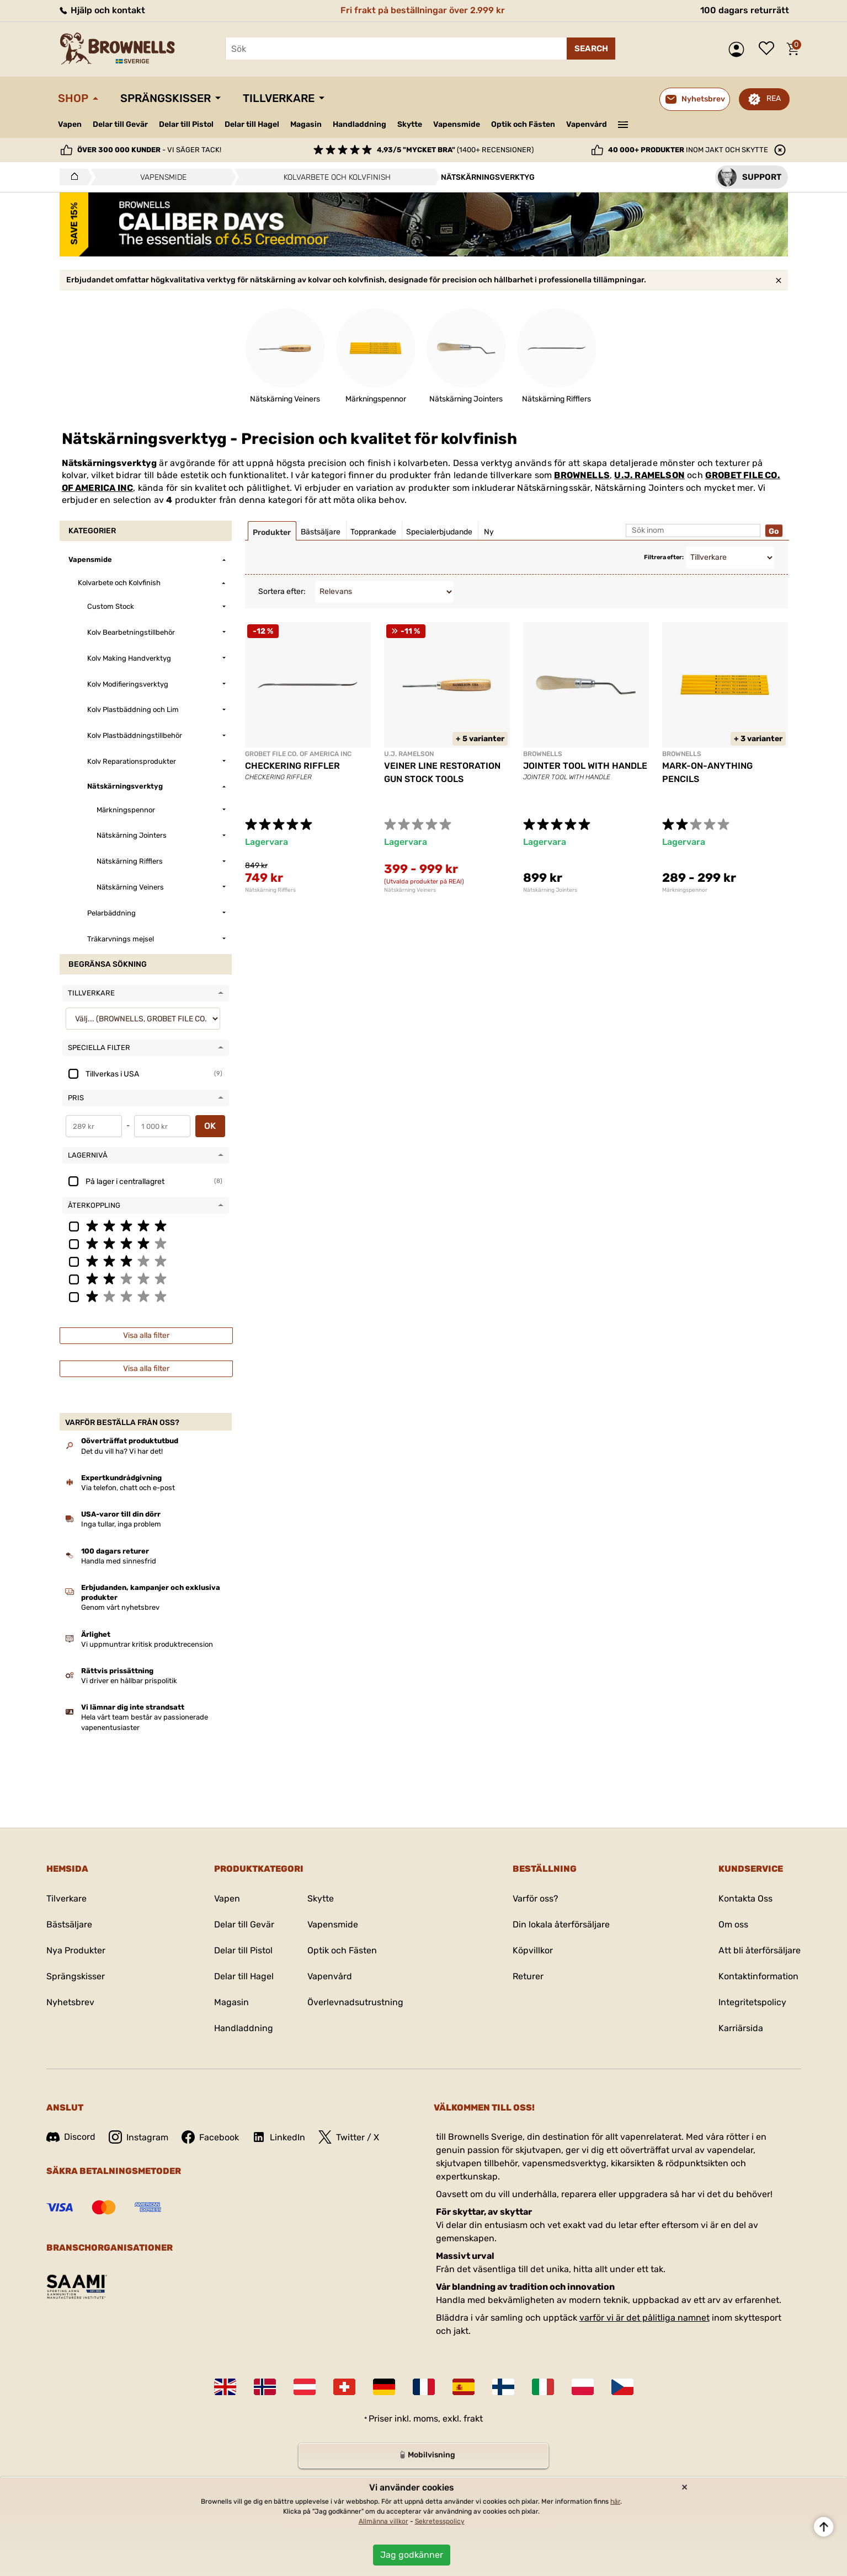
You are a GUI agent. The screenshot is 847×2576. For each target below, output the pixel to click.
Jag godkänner (411, 2555)
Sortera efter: (282, 591)
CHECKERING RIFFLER (292, 766)
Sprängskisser (165, 98)
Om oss (733, 1924)
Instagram (138, 2137)
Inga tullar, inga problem (121, 1524)
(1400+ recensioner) (455, 150)
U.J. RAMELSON (649, 475)
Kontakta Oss (745, 1898)
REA (773, 98)
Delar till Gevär (120, 124)
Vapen (70, 124)
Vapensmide (456, 124)
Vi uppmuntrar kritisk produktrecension (147, 1644)
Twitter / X (348, 2137)
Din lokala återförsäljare (561, 1924)
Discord (70, 2137)
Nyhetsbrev (70, 2002)
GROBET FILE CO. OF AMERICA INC (298, 754)
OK (210, 1126)
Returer (528, 1976)
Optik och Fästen (523, 124)
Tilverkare (66, 1898)
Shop (73, 98)
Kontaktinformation (758, 1976)
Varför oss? (535, 1898)
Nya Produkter (75, 1950)
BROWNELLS (582, 475)
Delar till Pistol (186, 124)
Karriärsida (740, 2028)
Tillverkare (279, 98)
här (615, 2501)
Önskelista (769, 49)
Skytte (409, 124)
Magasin (306, 124)
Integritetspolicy (752, 2002)
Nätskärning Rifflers (270, 890)
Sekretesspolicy (440, 2521)
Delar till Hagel (252, 124)
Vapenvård (586, 124)
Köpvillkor (533, 1950)
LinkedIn (278, 2137)
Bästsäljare (69, 1924)
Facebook (210, 2137)
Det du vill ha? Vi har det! (122, 1451)
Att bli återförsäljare (759, 1950)
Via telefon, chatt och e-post (128, 1488)
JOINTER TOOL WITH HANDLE (585, 766)
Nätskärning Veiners (410, 890)
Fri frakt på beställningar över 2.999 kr (422, 10)
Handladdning (359, 124)
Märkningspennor (684, 890)
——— (623, 123)
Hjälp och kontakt (101, 10)
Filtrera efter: (664, 557)
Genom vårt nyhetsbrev (120, 1607)
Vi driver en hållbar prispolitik (129, 1681)
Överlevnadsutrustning (355, 2002)
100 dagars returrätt (744, 10)
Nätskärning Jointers (550, 890)
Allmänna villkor (383, 2521)
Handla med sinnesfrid (118, 1561)
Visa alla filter (146, 1335)
